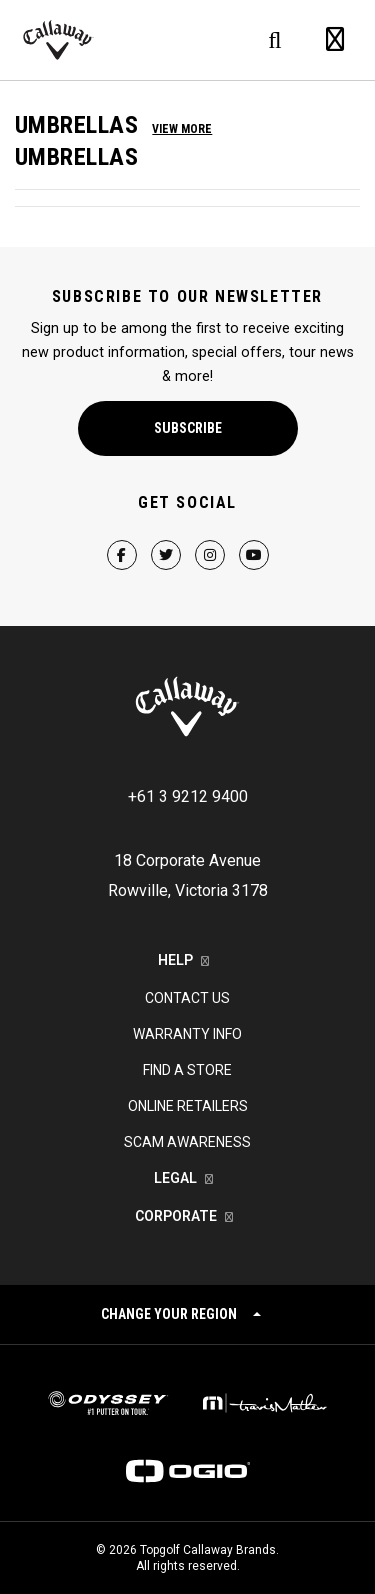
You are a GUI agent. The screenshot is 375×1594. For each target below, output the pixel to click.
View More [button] (182, 129)
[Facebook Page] (122, 538)
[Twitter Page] (166, 538)
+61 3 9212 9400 (188, 796)
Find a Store (187, 1070)
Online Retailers (188, 1106)
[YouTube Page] (254, 538)
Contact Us (187, 998)
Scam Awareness (187, 1142)
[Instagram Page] (210, 538)
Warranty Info (187, 1034)
